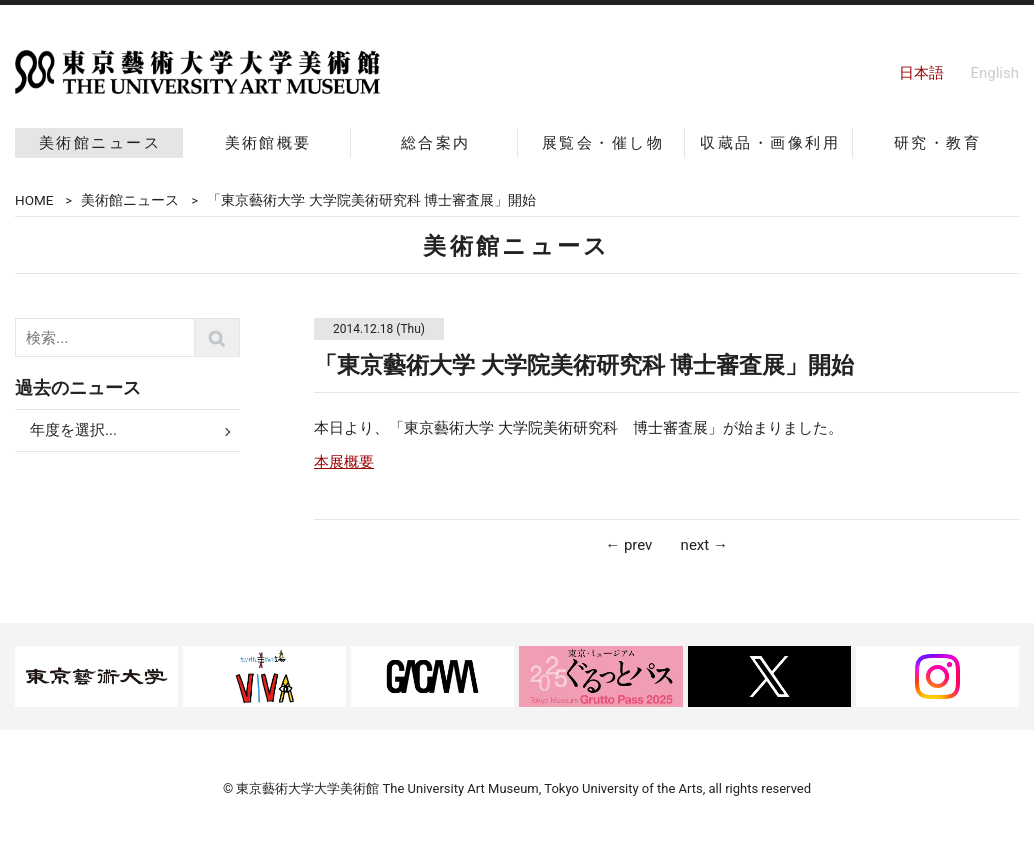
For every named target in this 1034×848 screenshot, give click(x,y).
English (994, 73)
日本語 (921, 73)
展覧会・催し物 (603, 143)
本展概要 (344, 462)
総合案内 (436, 143)
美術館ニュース (100, 143)
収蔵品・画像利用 (770, 143)
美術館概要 (268, 143)
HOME (34, 200)
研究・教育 (937, 143)
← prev (628, 545)
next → (704, 545)
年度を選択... (73, 430)
